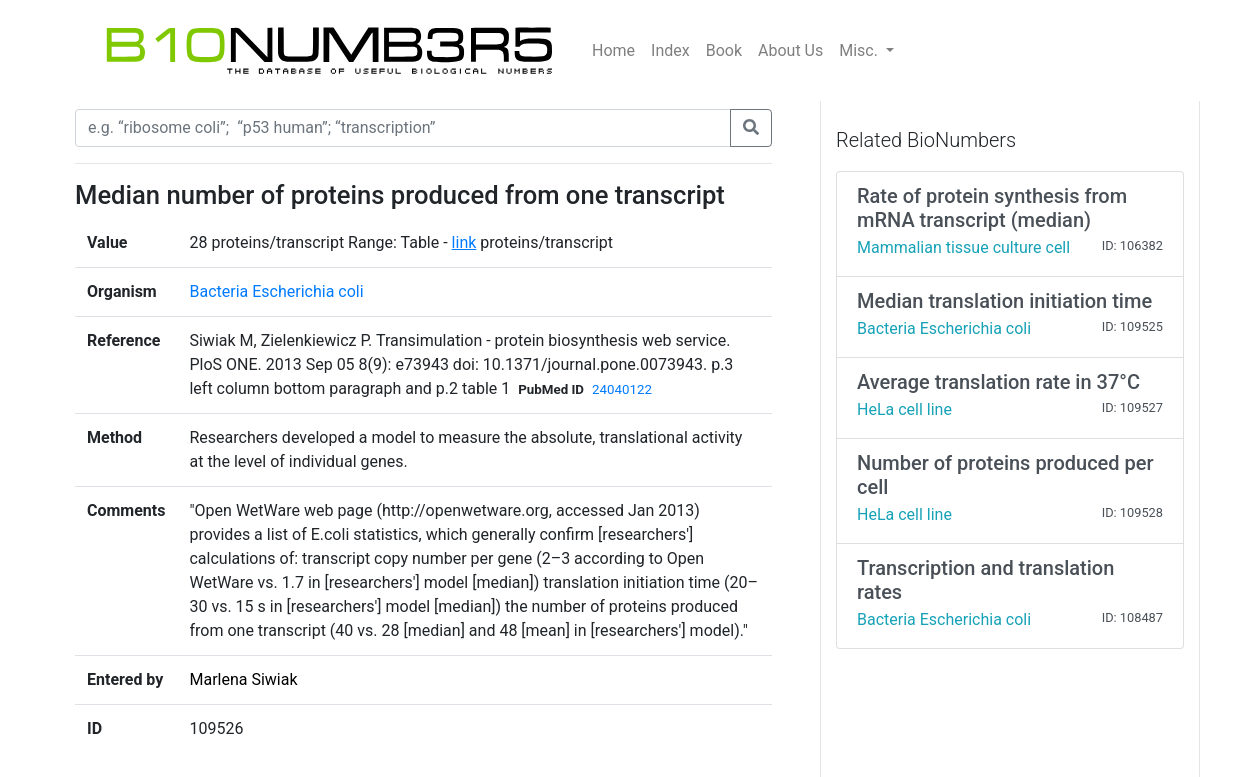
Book (724, 50)
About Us (790, 50)
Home (613, 50)
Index (670, 50)
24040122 (622, 389)
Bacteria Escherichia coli (276, 291)
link (464, 242)
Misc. (860, 50)
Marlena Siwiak (243, 679)
